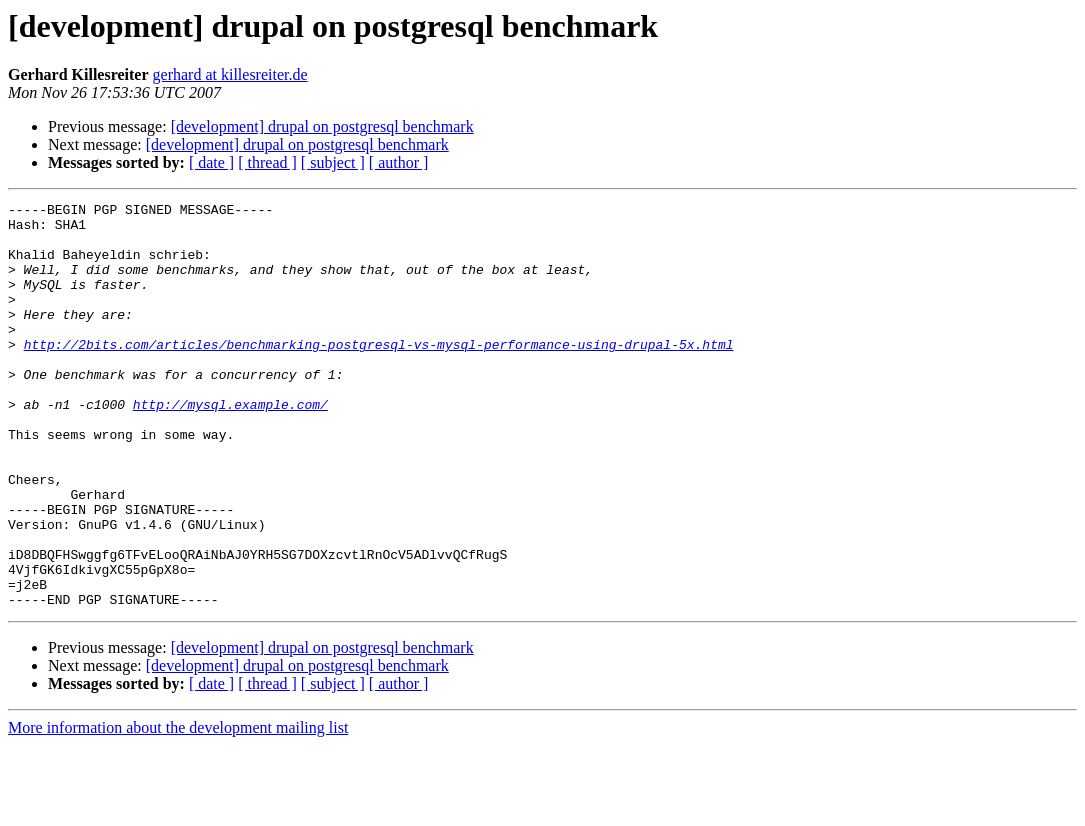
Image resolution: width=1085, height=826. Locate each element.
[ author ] (399, 162)
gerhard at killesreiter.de (230, 74)
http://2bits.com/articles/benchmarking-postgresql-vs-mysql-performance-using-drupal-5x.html (379, 374)
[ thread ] (267, 162)
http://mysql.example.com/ (230, 446)
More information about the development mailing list (178, 808)
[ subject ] (333, 162)
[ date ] (211, 162)
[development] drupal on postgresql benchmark (322, 126)
